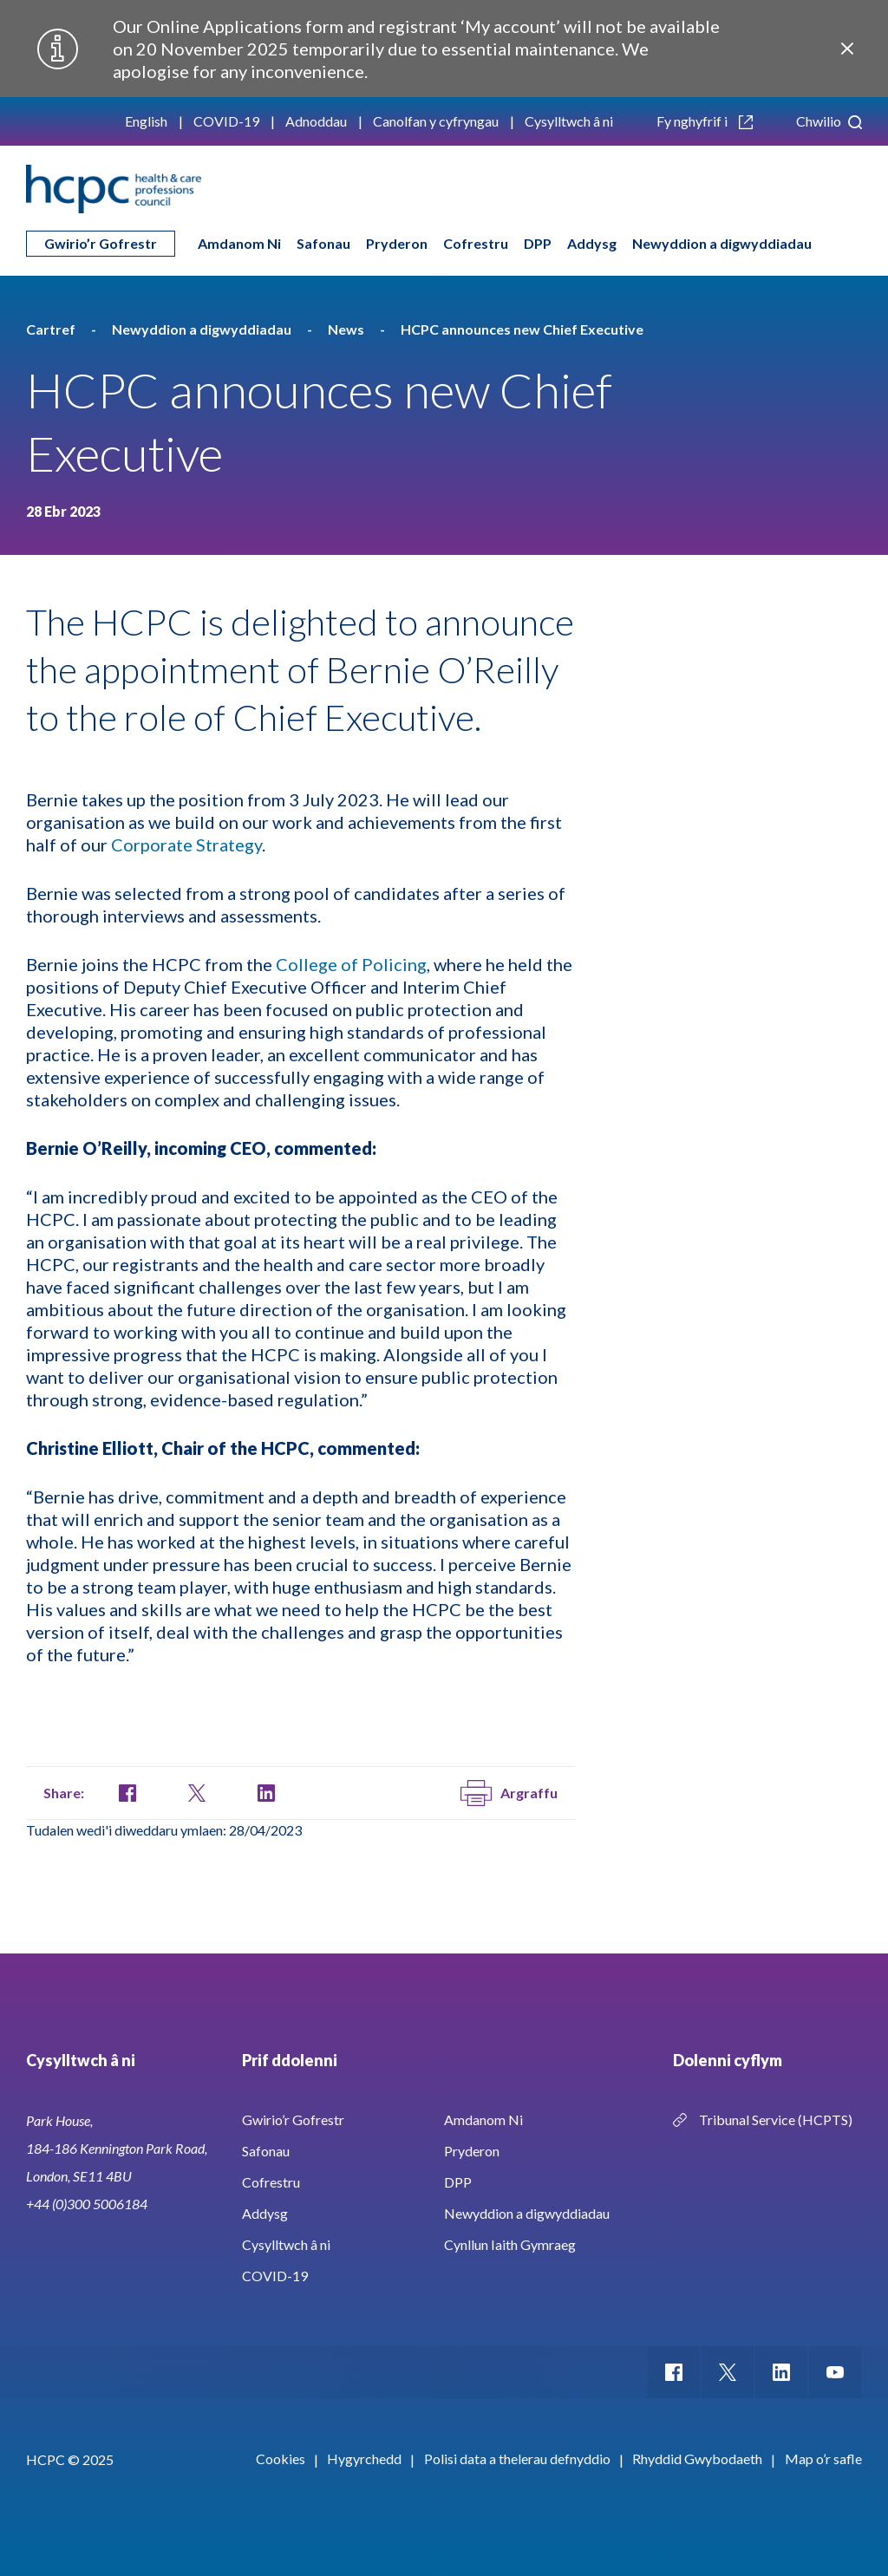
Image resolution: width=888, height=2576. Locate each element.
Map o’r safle (823, 2458)
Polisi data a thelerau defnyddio (517, 2458)
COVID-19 (226, 121)
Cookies (280, 2458)
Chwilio (829, 121)
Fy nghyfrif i (704, 121)
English (146, 121)
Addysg (592, 243)
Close (847, 48)
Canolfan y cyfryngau (436, 121)
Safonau (323, 243)
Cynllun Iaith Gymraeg (510, 2244)
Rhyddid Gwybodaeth (697, 2458)
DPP (538, 243)
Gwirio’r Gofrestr (100, 243)
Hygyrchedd (364, 2458)
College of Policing (351, 964)
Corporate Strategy (186, 844)
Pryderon (397, 243)
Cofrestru (475, 243)
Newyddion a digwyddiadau (722, 243)
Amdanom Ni (239, 243)
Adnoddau (316, 121)
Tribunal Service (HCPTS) (775, 2119)
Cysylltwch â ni (569, 121)
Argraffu (509, 1793)
